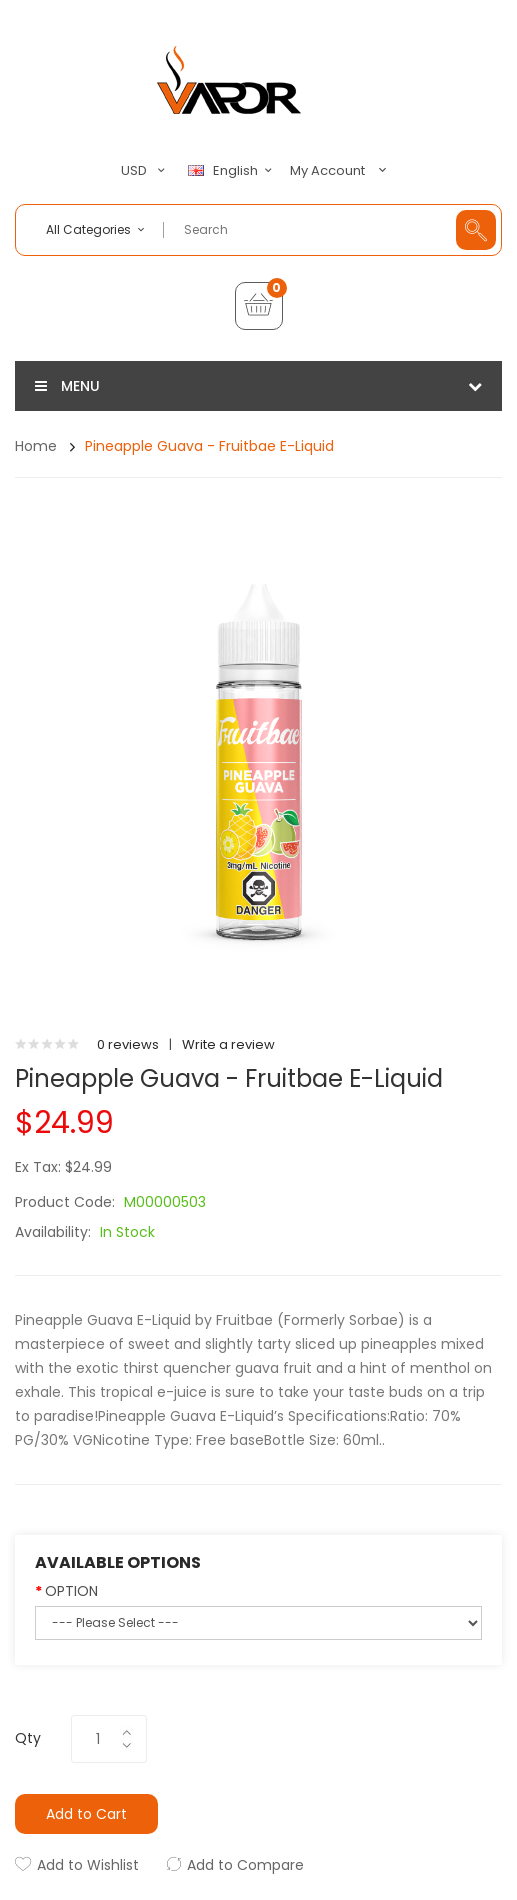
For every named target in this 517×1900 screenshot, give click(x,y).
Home (36, 446)
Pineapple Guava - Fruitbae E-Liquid (209, 446)
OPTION (71, 1591)
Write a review (228, 1044)
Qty (28, 1738)
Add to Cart (86, 1814)
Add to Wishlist (88, 1865)
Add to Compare (245, 1865)
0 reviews (128, 1044)
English (233, 171)
